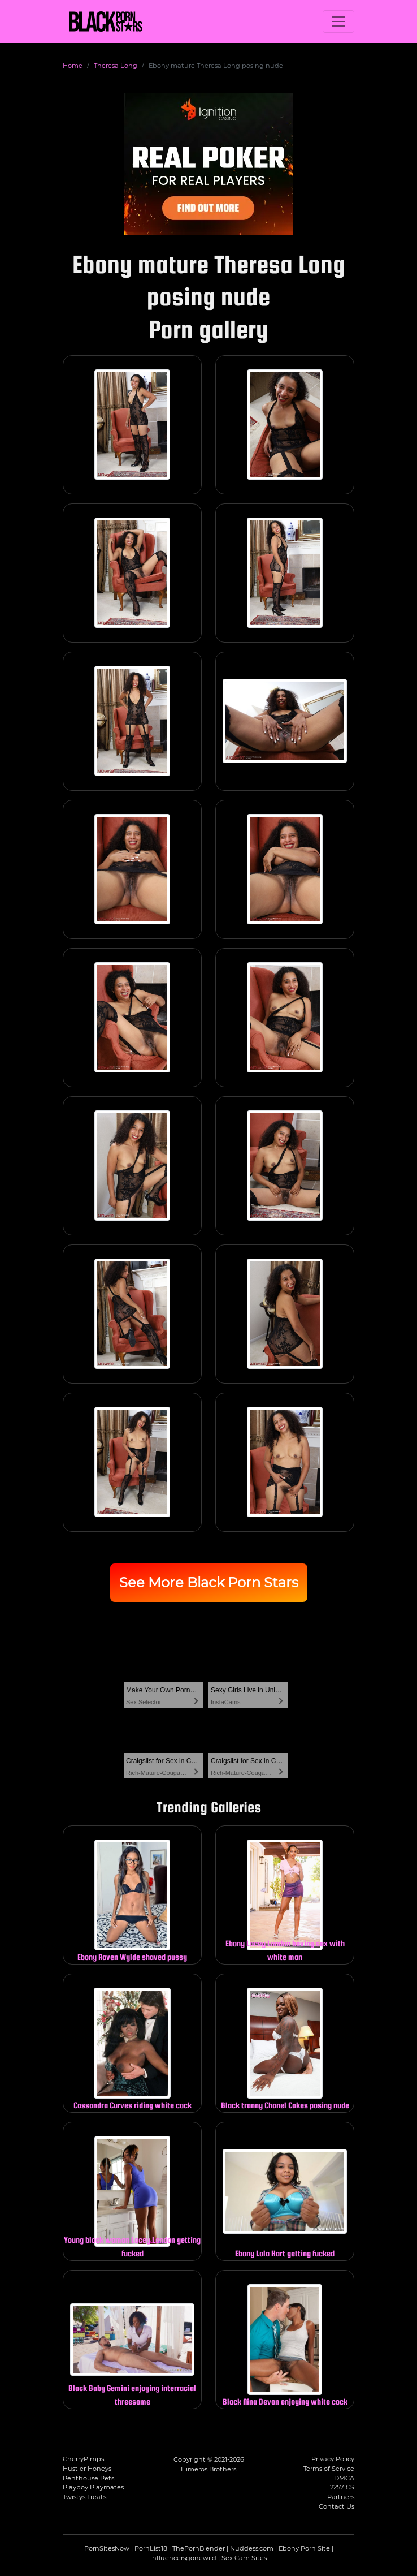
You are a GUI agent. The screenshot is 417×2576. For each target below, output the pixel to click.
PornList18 (150, 2548)
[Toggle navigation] (338, 21)
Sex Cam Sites (244, 2558)
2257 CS (342, 2487)
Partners (340, 2497)
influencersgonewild (183, 2558)
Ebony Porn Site (304, 2548)
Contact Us (336, 2506)
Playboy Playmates (93, 2487)
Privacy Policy (332, 2459)
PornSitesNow (106, 2548)
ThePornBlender (198, 2548)
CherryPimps (83, 2459)
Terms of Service (328, 2468)
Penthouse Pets (88, 2478)
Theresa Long (115, 66)
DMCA (344, 2478)
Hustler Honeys (87, 2468)
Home (72, 66)
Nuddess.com (251, 2548)
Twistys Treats (84, 2497)
